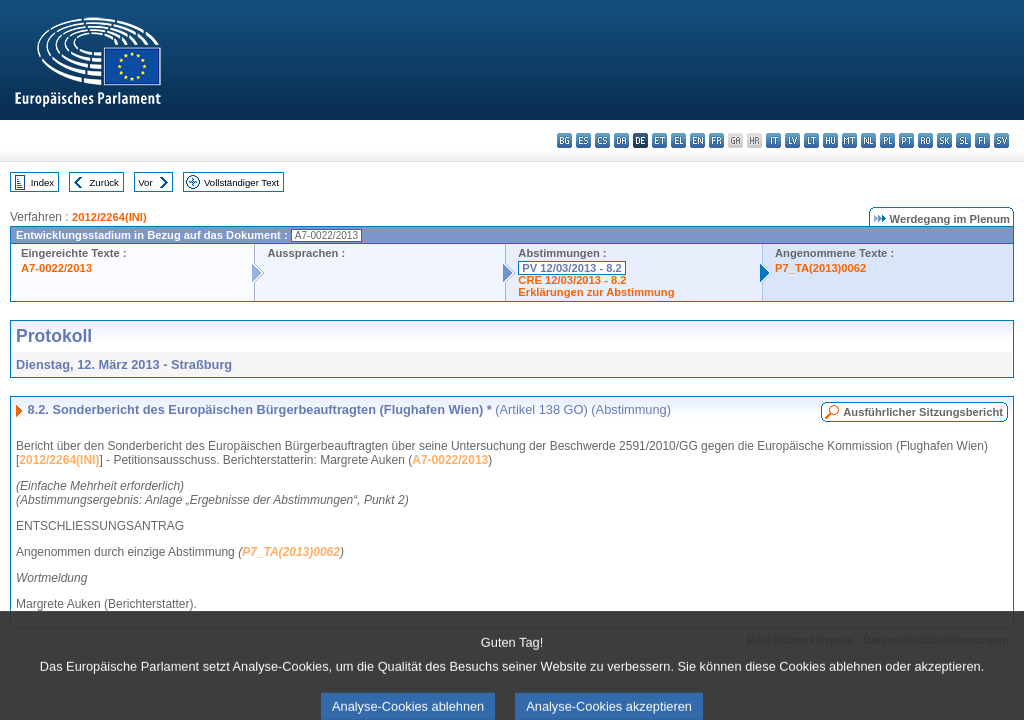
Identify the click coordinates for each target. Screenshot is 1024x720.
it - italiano (773, 140)
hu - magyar (830, 140)
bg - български (564, 140)
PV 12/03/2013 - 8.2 (572, 268)
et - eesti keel (659, 140)
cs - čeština (602, 140)
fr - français (716, 140)
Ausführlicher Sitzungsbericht (923, 412)
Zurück (104, 182)
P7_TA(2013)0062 (820, 268)
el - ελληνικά (678, 140)
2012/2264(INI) (109, 217)
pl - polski (887, 140)
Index (42, 182)
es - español (583, 140)
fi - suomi (982, 140)
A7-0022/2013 (56, 268)
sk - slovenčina (944, 140)
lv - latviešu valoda (792, 140)
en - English (697, 140)
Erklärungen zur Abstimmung (596, 292)
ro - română (925, 140)
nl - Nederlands (868, 140)
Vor (145, 182)
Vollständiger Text (241, 182)
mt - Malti (849, 140)
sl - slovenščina (963, 140)
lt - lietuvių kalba (811, 140)
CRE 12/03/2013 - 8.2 (572, 280)
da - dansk (621, 140)
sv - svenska (1001, 140)
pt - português (906, 140)
